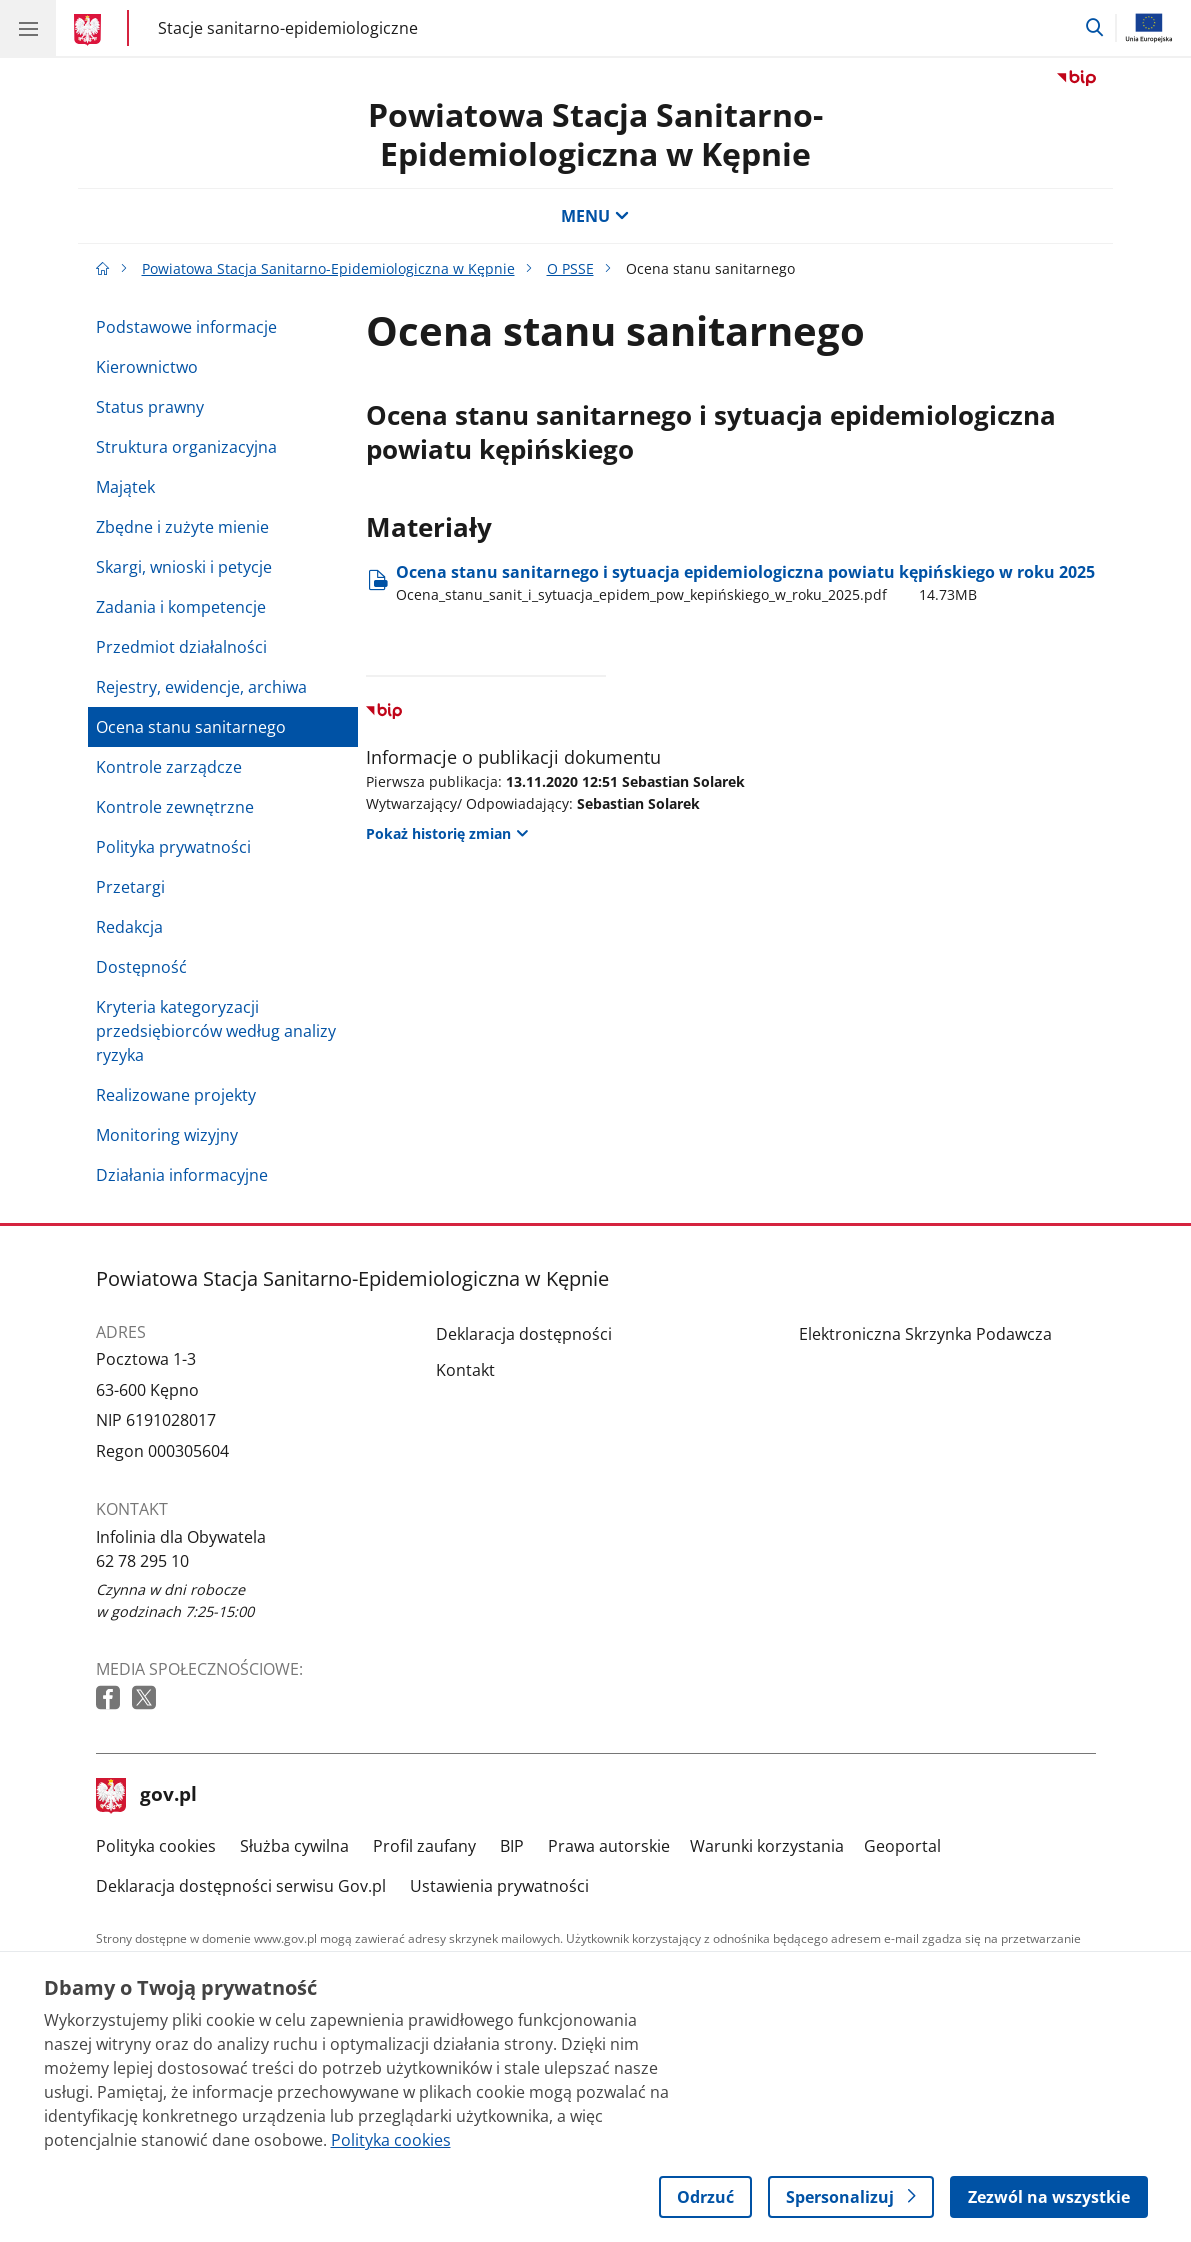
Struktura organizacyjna (186, 447)
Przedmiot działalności (181, 647)
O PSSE (570, 268)
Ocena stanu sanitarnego (191, 727)
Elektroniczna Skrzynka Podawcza (925, 1334)
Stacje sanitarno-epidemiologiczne (288, 27)
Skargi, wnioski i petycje (184, 567)
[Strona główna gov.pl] (90, 30)
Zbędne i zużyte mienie (182, 527)
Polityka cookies (156, 1846)
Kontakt (465, 1370)
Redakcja (129, 927)
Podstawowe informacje (186, 327)
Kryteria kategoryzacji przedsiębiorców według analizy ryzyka (216, 1031)
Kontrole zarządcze (169, 767)
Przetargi (130, 887)
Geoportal (902, 1846)
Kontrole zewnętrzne (175, 807)
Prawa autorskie (609, 1846)
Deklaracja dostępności (524, 1334)
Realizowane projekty (176, 1095)
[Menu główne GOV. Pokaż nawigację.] (28, 28)
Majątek (125, 487)
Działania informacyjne (182, 1175)
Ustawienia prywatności (499, 1886)
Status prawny (150, 407)
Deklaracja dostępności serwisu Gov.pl (241, 1886)
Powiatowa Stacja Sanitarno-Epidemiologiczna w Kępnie (595, 133)
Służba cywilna (294, 1846)
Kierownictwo (147, 367)
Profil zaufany (424, 1846)
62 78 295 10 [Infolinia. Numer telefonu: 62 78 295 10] (142, 1561)
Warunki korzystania (767, 1846)
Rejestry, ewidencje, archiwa (201, 687)
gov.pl (147, 1796)
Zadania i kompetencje (181, 607)
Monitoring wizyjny (167, 1135)
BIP (512, 1846)
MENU (595, 216)
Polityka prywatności (173, 847)
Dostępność (141, 967)
